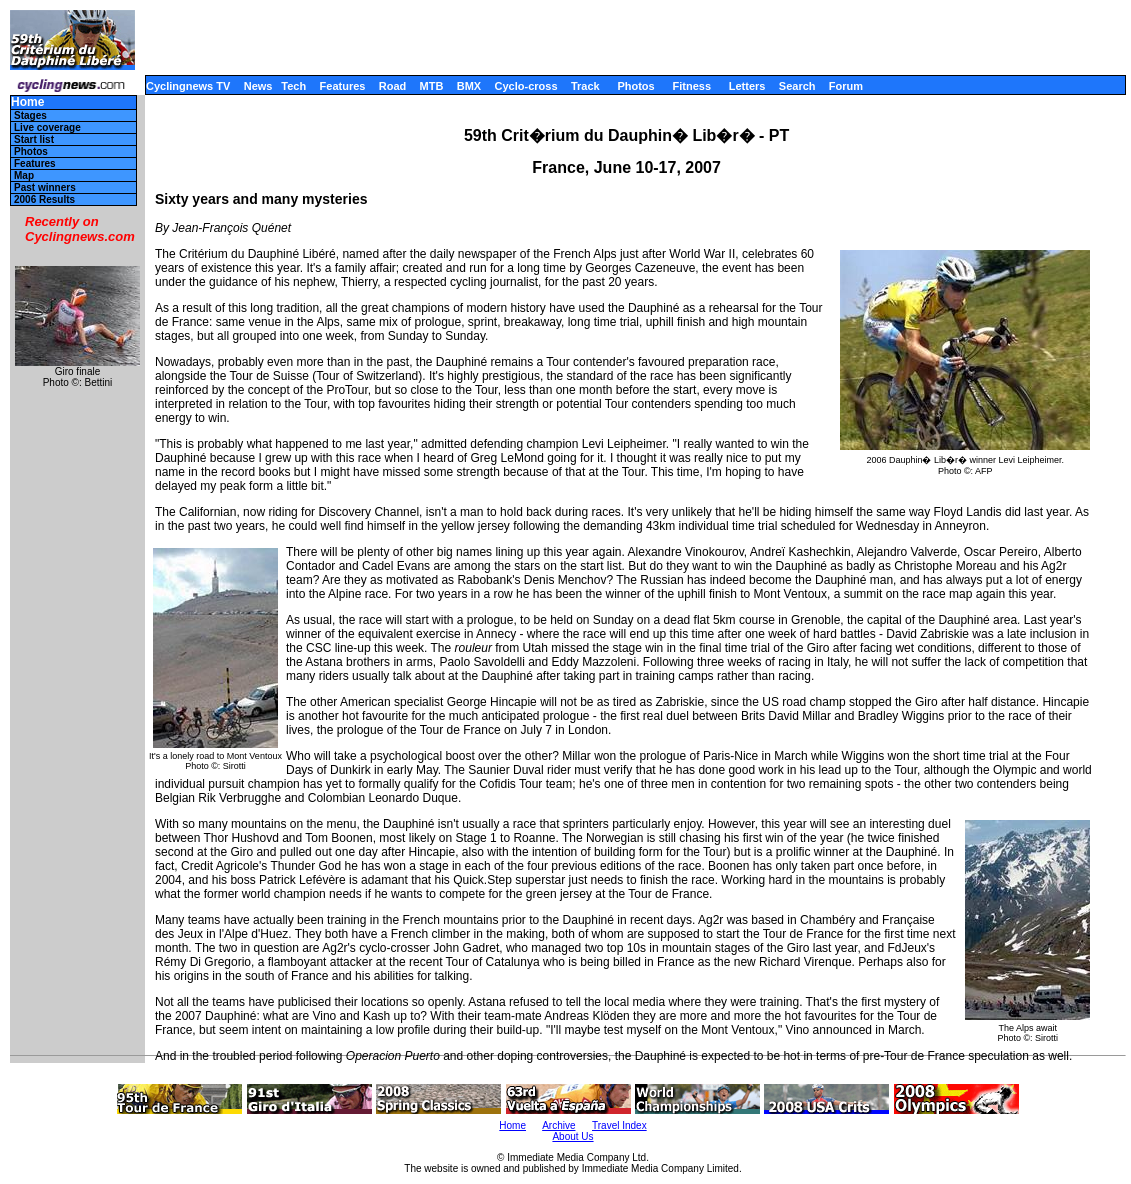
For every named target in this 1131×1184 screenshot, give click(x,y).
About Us (572, 1136)
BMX (469, 86)
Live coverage (47, 127)
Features (343, 86)
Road (393, 86)
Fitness (691, 86)
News (258, 86)
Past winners (45, 187)
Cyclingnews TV (188, 86)
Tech (293, 86)
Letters (747, 86)
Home (27, 102)
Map (24, 175)
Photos (635, 86)
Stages (30, 115)
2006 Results (44, 199)
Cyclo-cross (526, 86)
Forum (846, 86)
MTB (432, 86)
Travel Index (619, 1125)
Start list (34, 139)
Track (585, 86)
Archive (558, 1125)
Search (797, 86)
